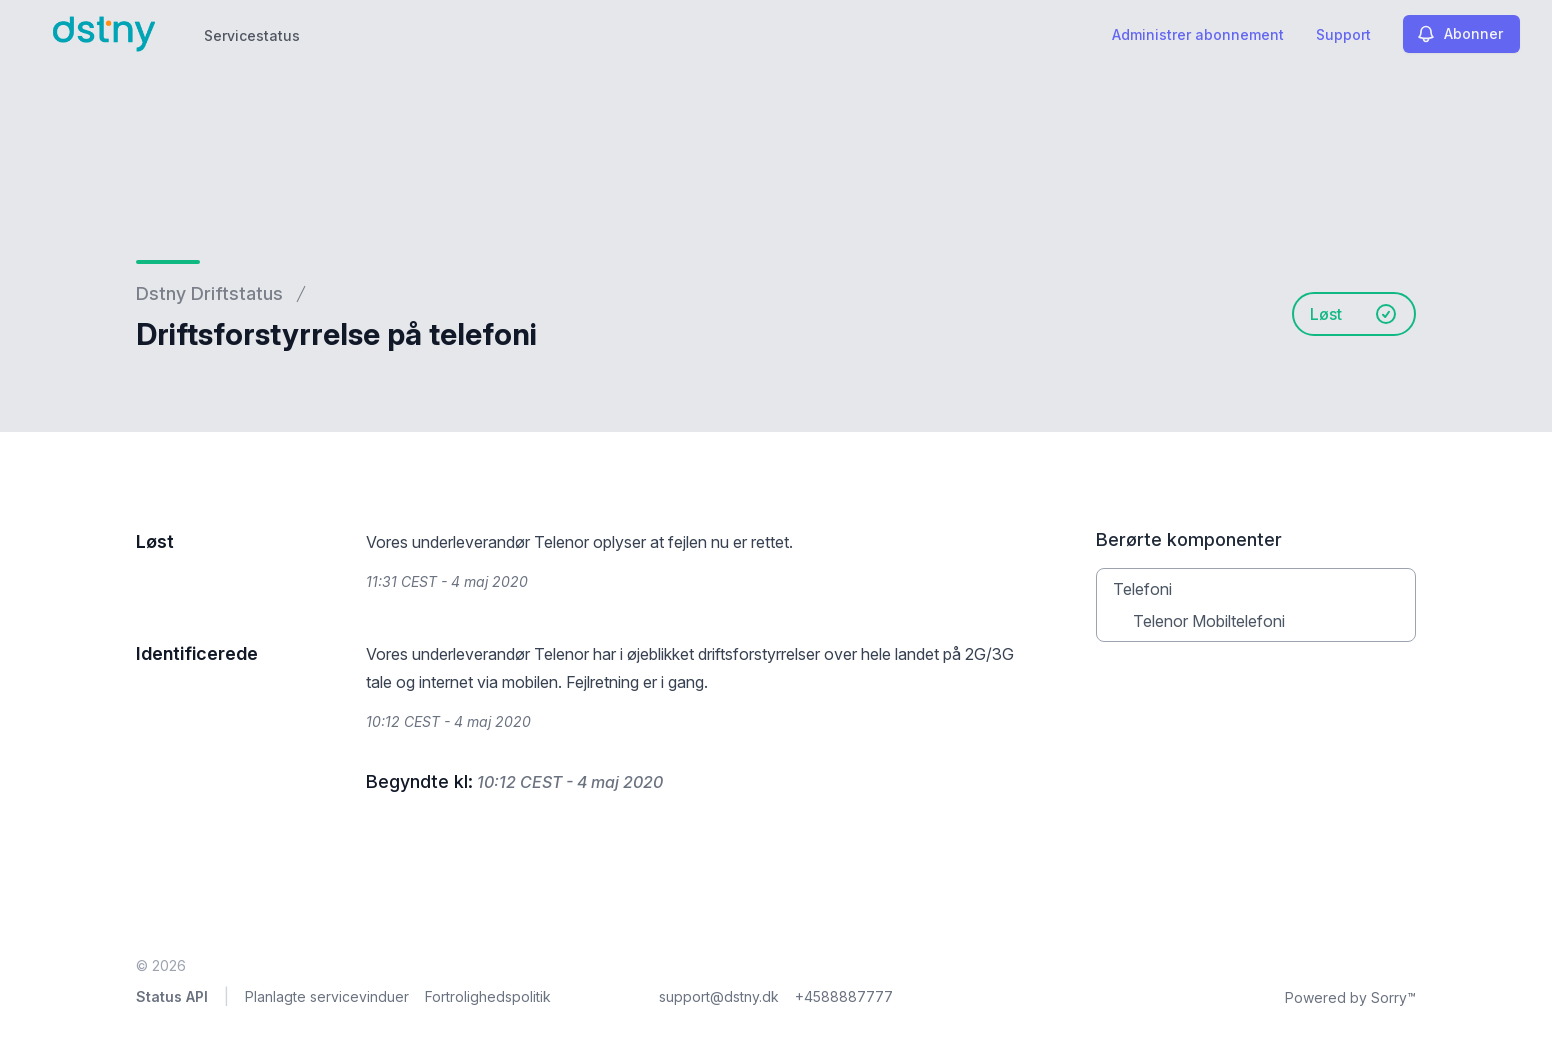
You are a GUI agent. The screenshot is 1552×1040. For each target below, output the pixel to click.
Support (1343, 34)
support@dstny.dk (719, 996)
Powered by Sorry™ (1350, 997)
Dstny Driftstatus (209, 293)
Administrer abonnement (1198, 34)
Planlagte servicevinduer (327, 996)
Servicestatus (252, 35)
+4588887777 (844, 996)
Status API (172, 996)
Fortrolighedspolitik (488, 996)
